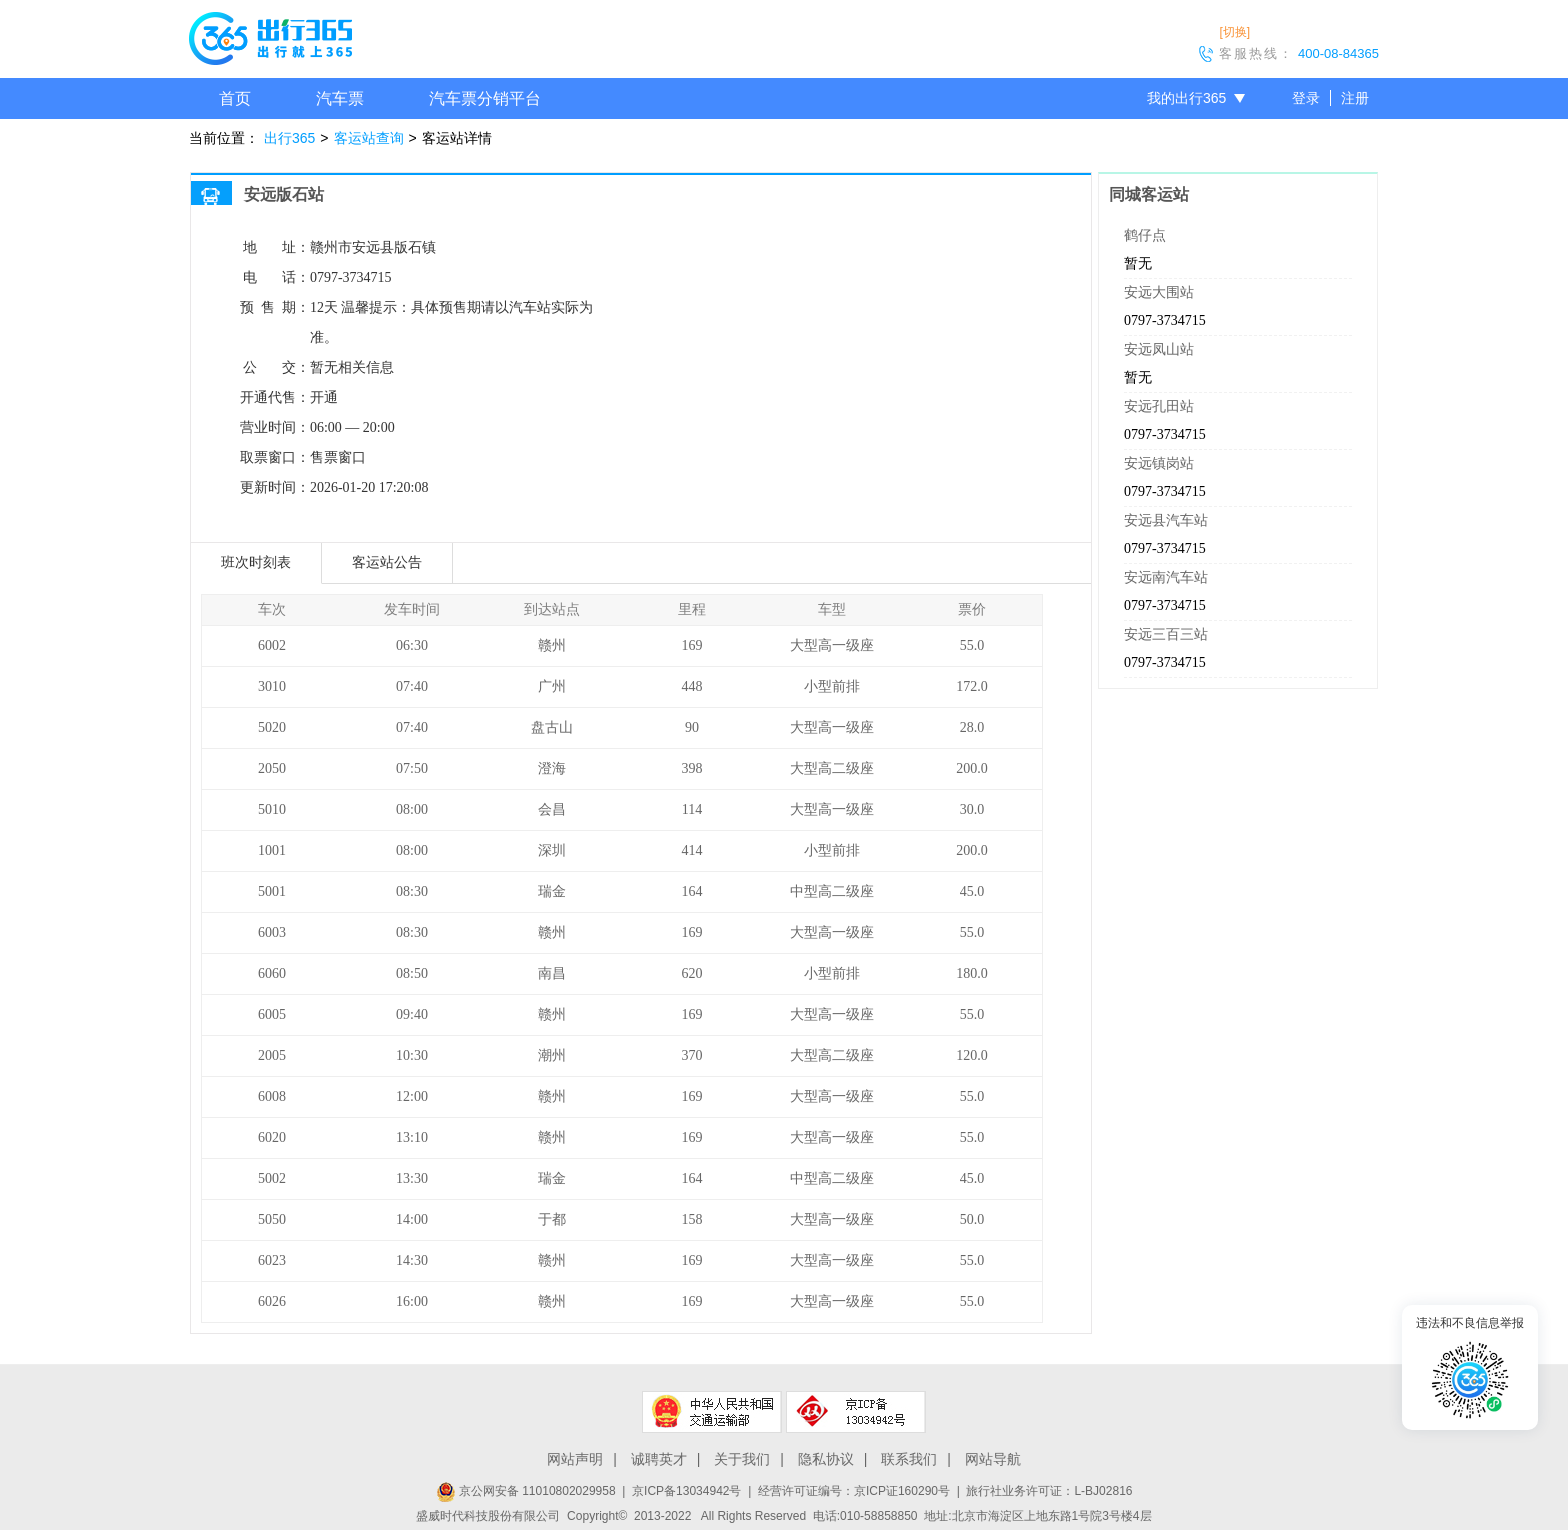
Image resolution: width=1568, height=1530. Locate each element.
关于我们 (742, 1459)
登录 (1306, 98)
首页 (235, 98)
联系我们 (909, 1459)
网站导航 (993, 1459)
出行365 (289, 138)
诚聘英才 (659, 1459)
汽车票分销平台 (485, 98)
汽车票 (340, 98)
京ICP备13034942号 (686, 1491)
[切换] (1234, 32)
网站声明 (575, 1459)
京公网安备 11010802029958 (526, 1491)
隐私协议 (826, 1459)
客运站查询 (369, 138)
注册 (1355, 98)
